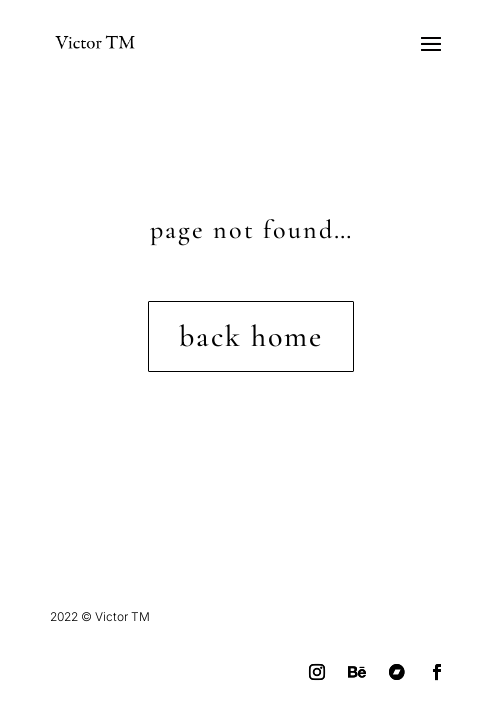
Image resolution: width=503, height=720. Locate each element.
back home (251, 336)
